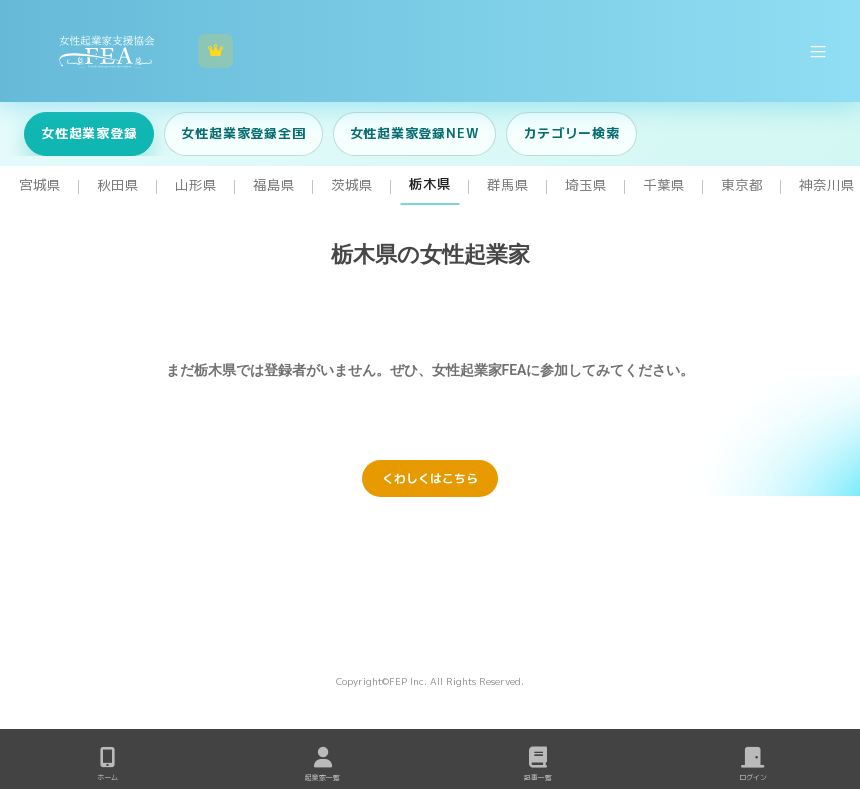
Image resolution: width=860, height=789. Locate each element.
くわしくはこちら (430, 478)
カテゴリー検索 (571, 133)
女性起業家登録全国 (243, 133)
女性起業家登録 (89, 133)
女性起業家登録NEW (415, 133)
